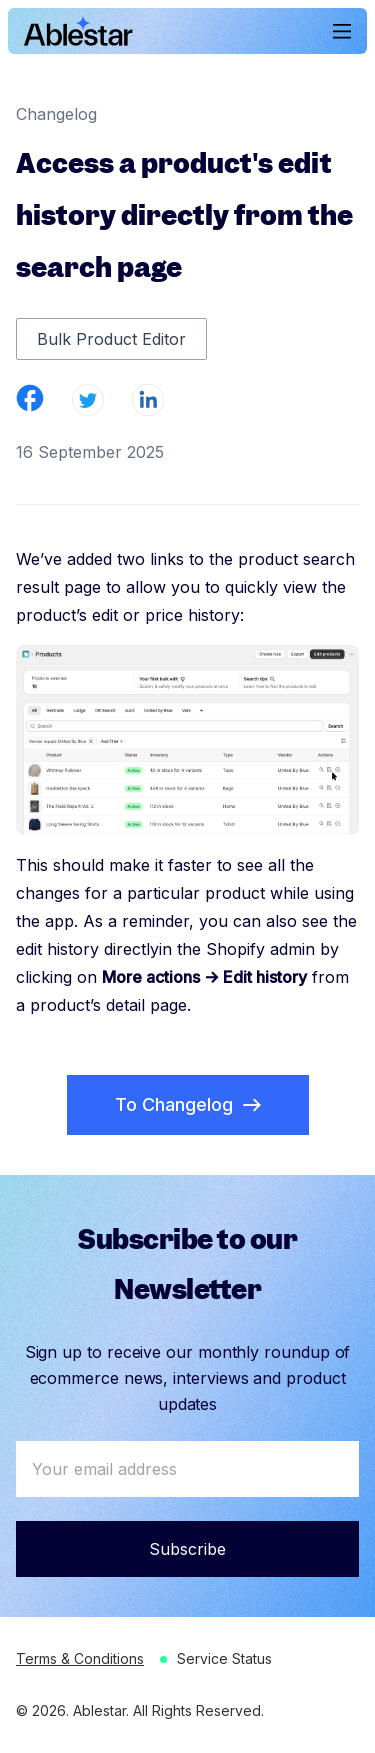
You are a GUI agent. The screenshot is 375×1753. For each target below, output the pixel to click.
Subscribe (187, 1549)
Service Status (224, 1658)
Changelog (56, 114)
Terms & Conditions (80, 1658)
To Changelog (188, 1104)
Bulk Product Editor (111, 339)
